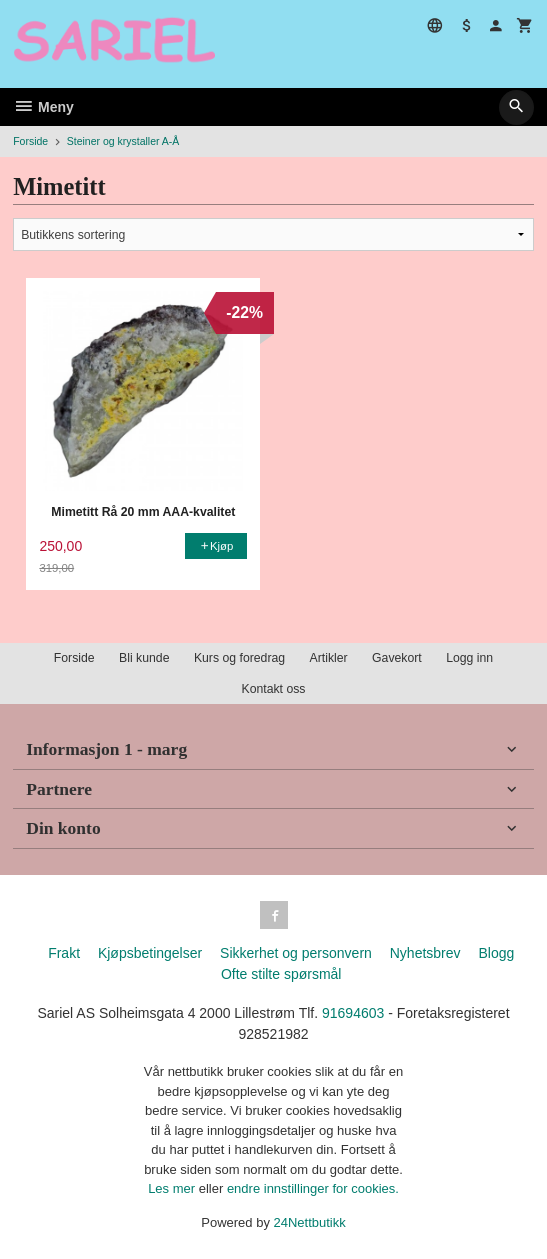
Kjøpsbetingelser (150, 953)
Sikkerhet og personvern (296, 953)
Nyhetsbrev (425, 953)
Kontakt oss (273, 689)
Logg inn (469, 658)
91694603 (353, 1013)
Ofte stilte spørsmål (281, 974)
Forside (30, 141)
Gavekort (397, 658)
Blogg (496, 953)
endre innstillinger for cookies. (313, 1188)
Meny (43, 107)
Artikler (329, 658)
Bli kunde (144, 658)
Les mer (173, 1188)
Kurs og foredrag (239, 658)
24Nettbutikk (310, 1222)
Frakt (64, 953)
